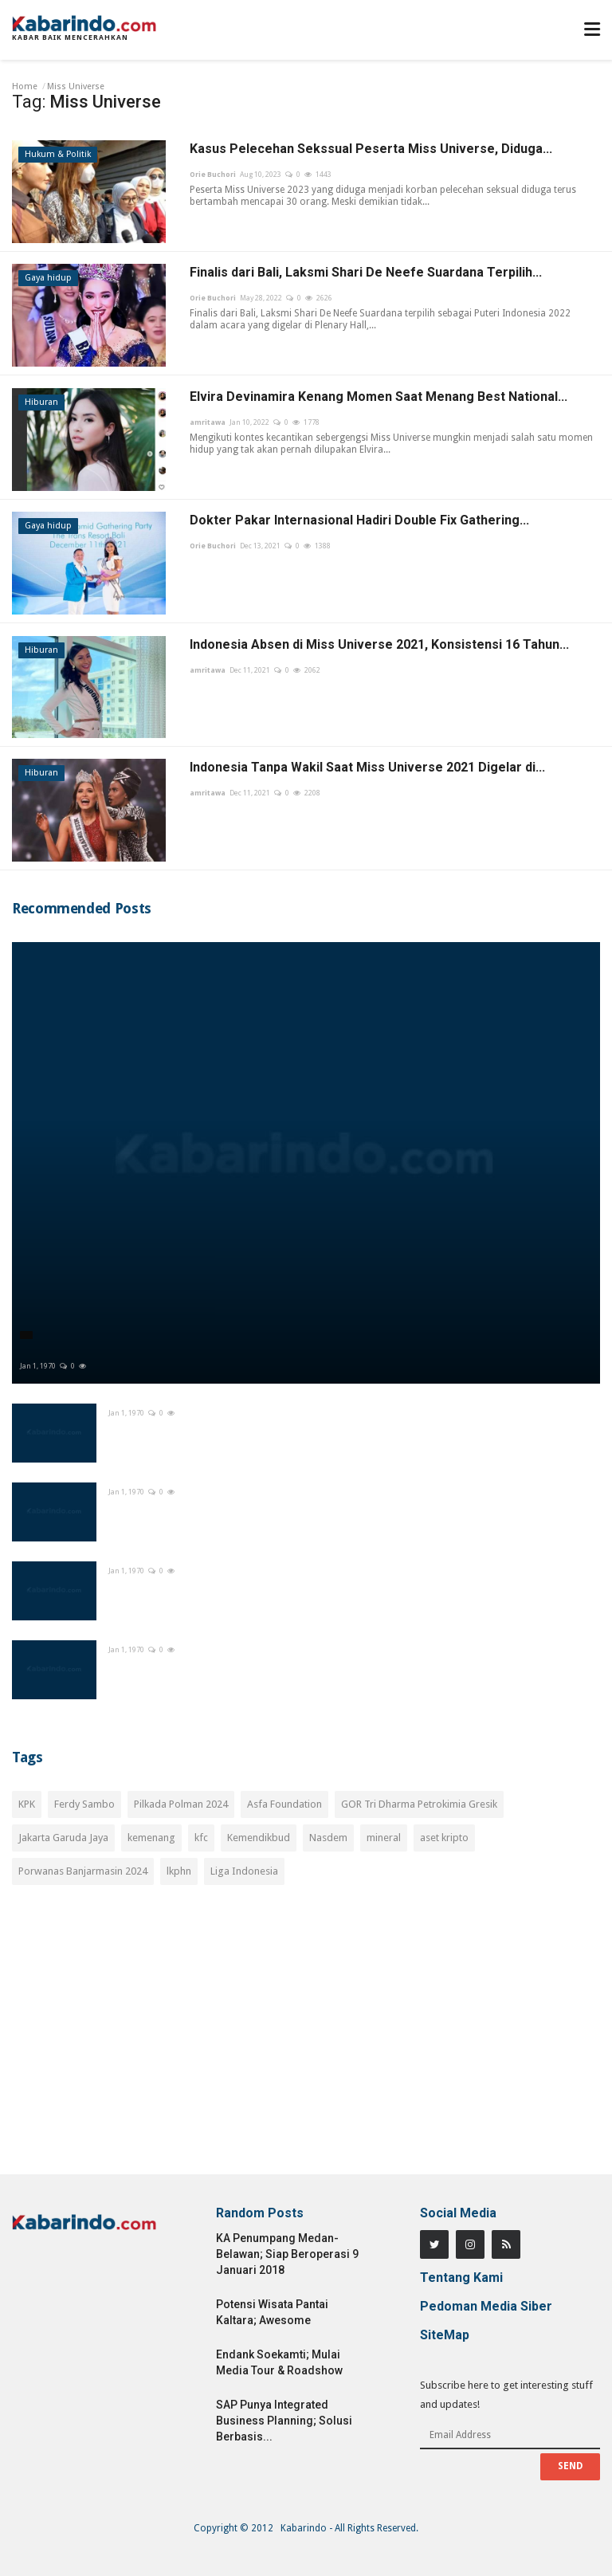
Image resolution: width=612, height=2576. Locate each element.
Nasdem (328, 1838)
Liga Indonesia (244, 1871)
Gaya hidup (48, 278)
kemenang (151, 1838)
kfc (201, 1838)
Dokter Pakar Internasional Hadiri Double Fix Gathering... (359, 520)
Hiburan (41, 402)
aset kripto (444, 1838)
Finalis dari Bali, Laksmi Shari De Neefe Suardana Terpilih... (366, 272)
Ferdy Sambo (84, 1804)
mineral (384, 1838)
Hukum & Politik (58, 154)
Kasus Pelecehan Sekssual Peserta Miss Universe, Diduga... (371, 148)
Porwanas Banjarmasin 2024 (82, 1871)
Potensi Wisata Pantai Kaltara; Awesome (272, 2312)
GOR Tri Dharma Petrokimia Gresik (419, 1804)
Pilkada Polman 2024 (181, 1804)
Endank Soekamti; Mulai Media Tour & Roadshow (279, 2362)
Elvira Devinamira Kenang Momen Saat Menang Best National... (378, 396)
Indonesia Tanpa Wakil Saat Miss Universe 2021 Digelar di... (367, 767)
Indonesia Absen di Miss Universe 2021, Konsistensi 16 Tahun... (379, 644)
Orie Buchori (213, 175)
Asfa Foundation (284, 1804)
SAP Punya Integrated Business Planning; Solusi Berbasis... (284, 2420)
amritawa (208, 422)
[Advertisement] (306, 2038)
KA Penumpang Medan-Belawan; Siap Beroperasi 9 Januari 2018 (287, 2254)
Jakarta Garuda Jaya (63, 1838)
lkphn (179, 1871)
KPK (26, 1804)
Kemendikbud (258, 1838)
